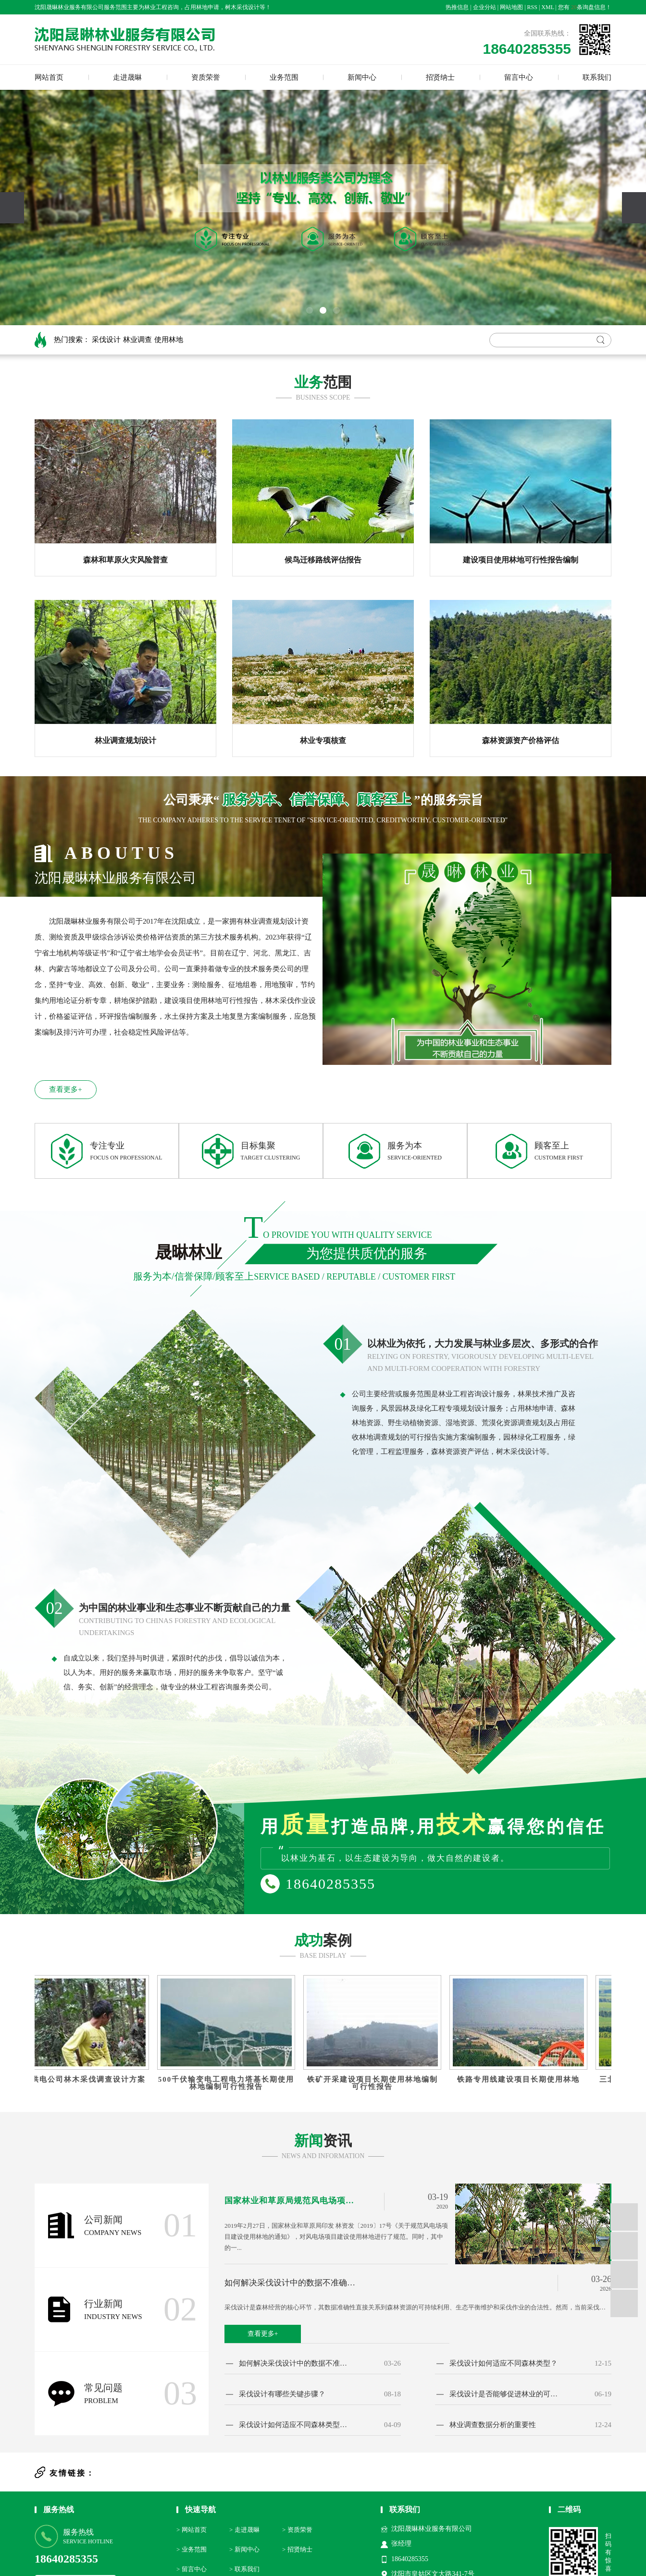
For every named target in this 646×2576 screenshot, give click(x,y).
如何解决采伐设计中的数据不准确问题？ (292, 2282)
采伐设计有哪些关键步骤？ (282, 2394)
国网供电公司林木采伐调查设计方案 (83, 2079)
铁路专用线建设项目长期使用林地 (521, 2079)
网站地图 (511, 7)
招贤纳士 (440, 77)
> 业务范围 (191, 2549)
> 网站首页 (191, 2529)
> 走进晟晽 (244, 2529)
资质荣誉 (205, 77)
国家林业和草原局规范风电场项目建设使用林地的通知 (291, 2200)
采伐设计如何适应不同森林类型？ (503, 2363)
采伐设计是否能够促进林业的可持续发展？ (504, 2394)
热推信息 (457, 7)
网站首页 (49, 77)
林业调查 (137, 339)
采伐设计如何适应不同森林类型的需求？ (294, 2425)
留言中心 (518, 77)
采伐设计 (106, 339)
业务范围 (284, 77)
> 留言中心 (191, 2569)
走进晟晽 (127, 77)
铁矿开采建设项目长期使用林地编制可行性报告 (376, 2083)
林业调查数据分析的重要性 (492, 2425)
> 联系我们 (244, 2569)
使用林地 (168, 339)
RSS (532, 7)
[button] (309, 310)
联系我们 (597, 77)
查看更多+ (65, 1089)
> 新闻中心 (244, 2549)
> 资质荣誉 (297, 2529)
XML (547, 7)
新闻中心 (362, 77)
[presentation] (12, 207)
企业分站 (484, 7)
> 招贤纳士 (297, 2549)
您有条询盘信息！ (584, 7)
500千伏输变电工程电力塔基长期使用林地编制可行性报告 (230, 2083)
